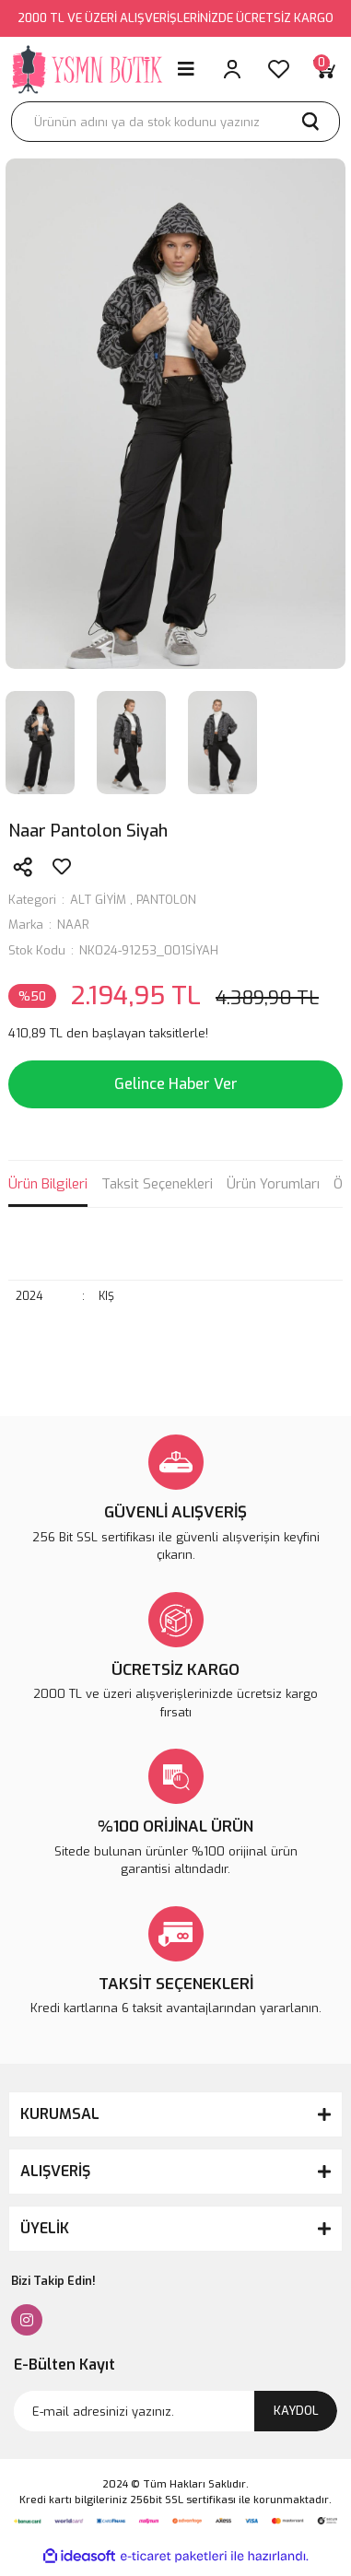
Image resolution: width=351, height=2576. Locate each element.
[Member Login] (232, 69)
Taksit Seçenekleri (157, 1184)
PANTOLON (166, 899)
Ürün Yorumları (273, 1184)
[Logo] (88, 69)
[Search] (175, 121)
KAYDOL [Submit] (296, 2410)
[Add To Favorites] (61, 867)
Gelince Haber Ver (176, 1084)
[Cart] (324, 69)
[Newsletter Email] (175, 2411)
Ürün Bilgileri (48, 1184)
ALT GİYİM (98, 899)
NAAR (73, 924)
